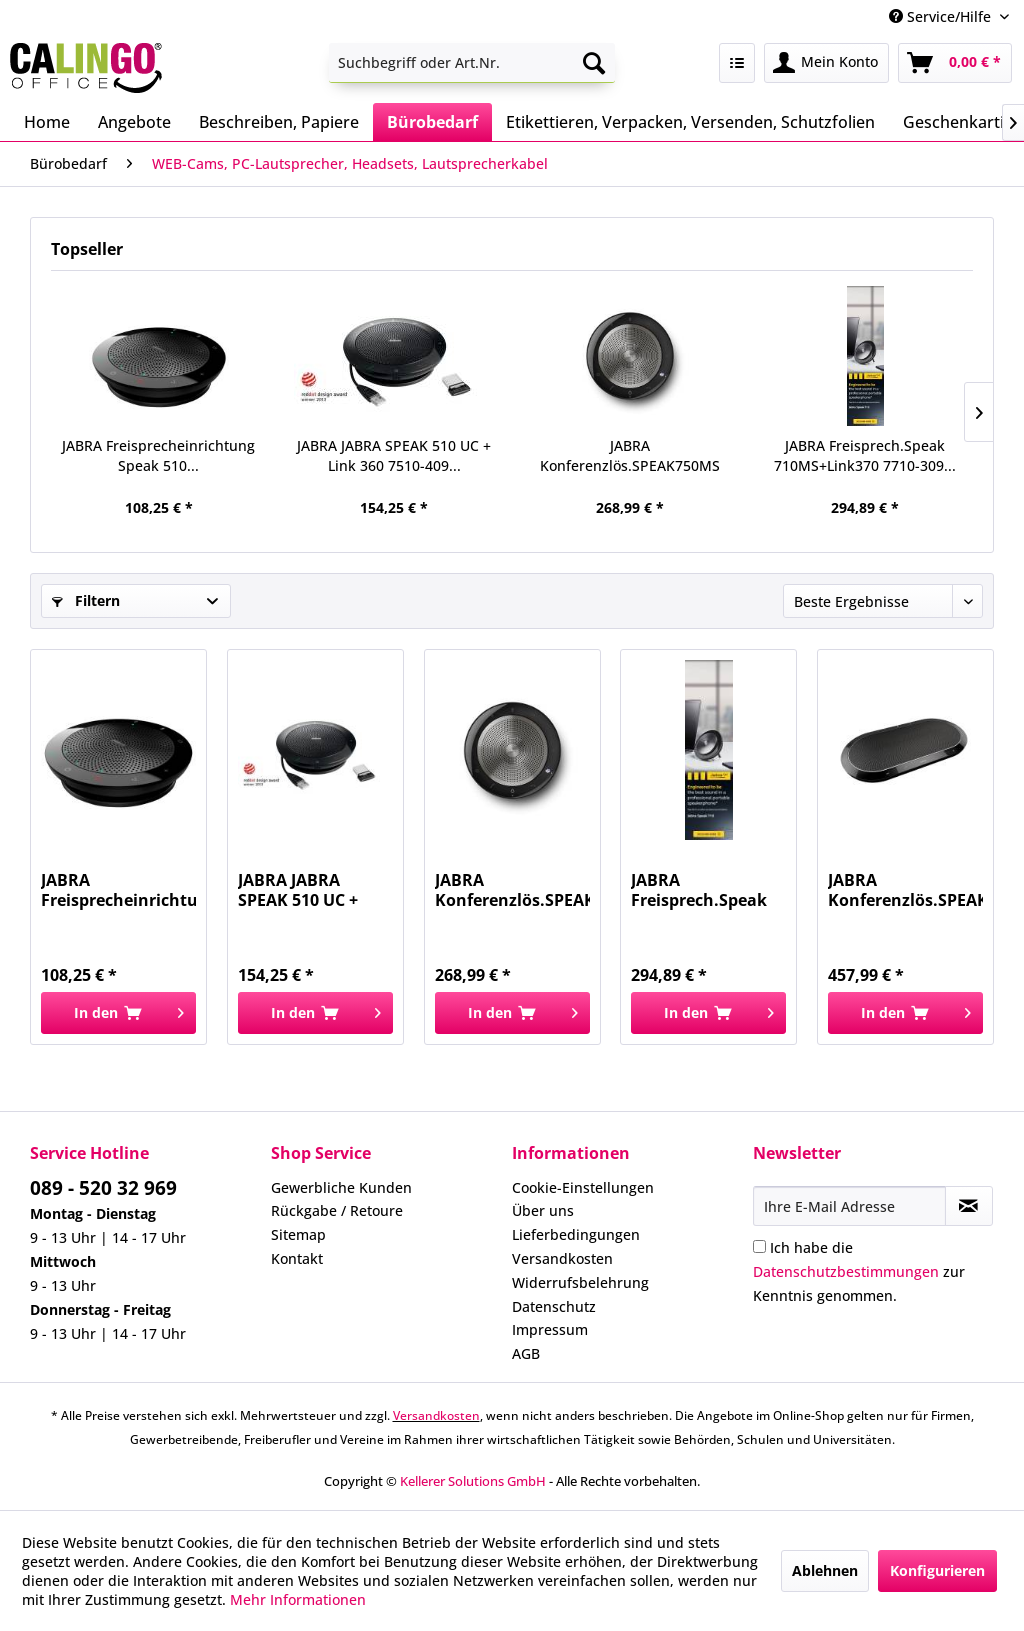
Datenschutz (554, 1306)
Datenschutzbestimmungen (846, 1271)
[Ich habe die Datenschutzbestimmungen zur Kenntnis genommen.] (759, 1246)
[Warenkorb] (955, 63)
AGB (526, 1353)
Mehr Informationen (298, 1599)
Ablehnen (825, 1570)
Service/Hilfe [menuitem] (942, 16)
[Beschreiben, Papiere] (279, 122)
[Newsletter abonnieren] (969, 1206)
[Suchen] (594, 63)
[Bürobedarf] (432, 122)
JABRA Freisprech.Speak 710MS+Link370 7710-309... (865, 455)
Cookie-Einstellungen (583, 1187)
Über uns (543, 1210)
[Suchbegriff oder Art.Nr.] (472, 63)
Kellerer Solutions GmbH (473, 1481)
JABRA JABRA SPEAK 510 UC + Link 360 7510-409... (394, 455)
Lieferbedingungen (576, 1234)
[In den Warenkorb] (118, 1013)
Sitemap (298, 1234)
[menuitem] (472, 63)
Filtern (86, 600)
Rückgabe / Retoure (337, 1210)
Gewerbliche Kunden (341, 1187)
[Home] (47, 122)
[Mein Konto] (826, 63)
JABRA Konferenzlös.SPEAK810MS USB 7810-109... (905, 890)
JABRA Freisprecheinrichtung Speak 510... (158, 455)
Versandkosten (562, 1258)
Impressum (550, 1329)
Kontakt (297, 1258)
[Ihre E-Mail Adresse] (849, 1206)
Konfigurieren (937, 1570)
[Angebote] (134, 122)
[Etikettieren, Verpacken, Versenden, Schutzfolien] (690, 122)
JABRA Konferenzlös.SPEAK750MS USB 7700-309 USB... (630, 456)
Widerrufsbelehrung (580, 1282)
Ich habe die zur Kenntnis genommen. (859, 1271)
